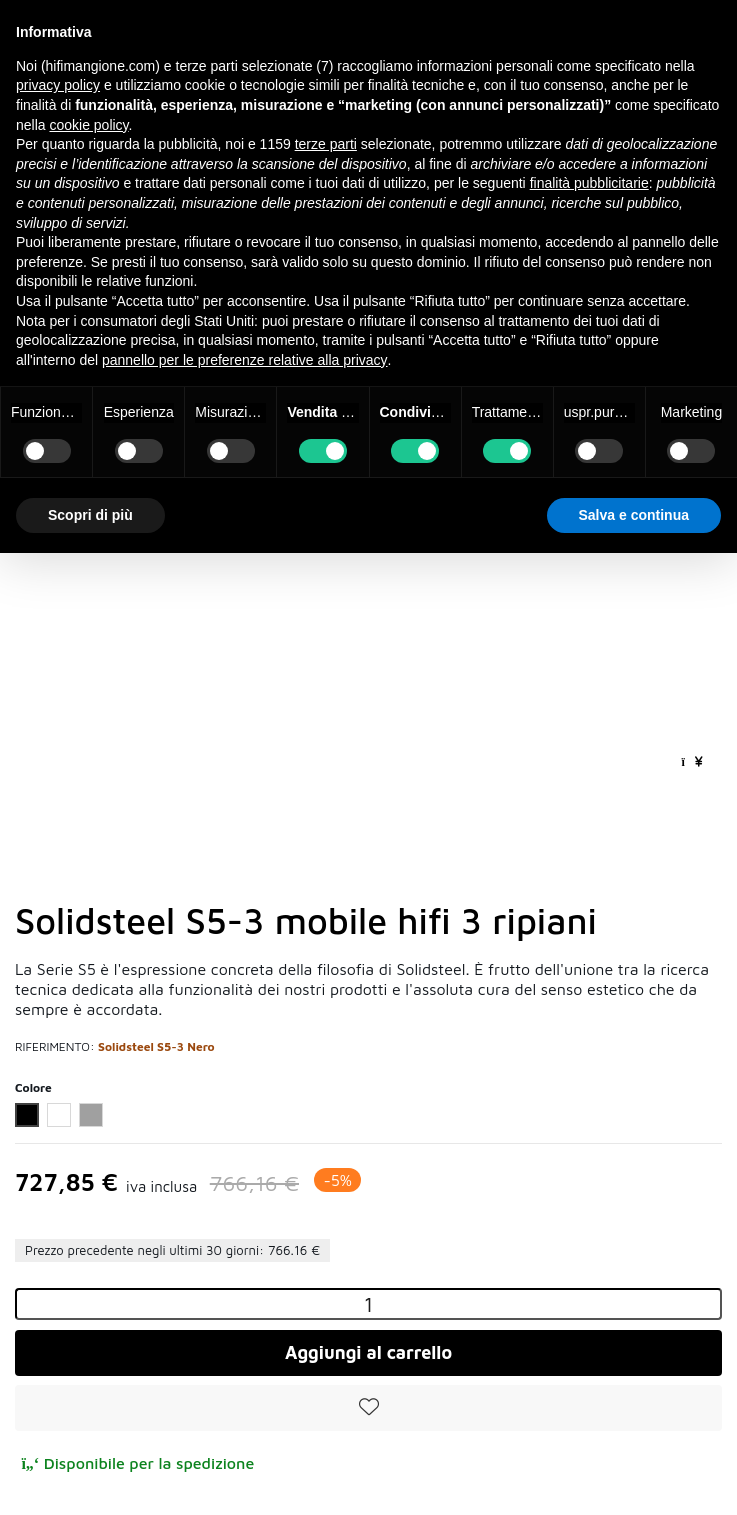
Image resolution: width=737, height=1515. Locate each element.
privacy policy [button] (58, 85)
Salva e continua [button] (634, 515)
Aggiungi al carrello (368, 1352)
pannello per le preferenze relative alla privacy (245, 360)
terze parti (326, 144)
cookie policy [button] (88, 125)
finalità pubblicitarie (589, 183)
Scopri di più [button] (90, 515)
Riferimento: (55, 1046)
